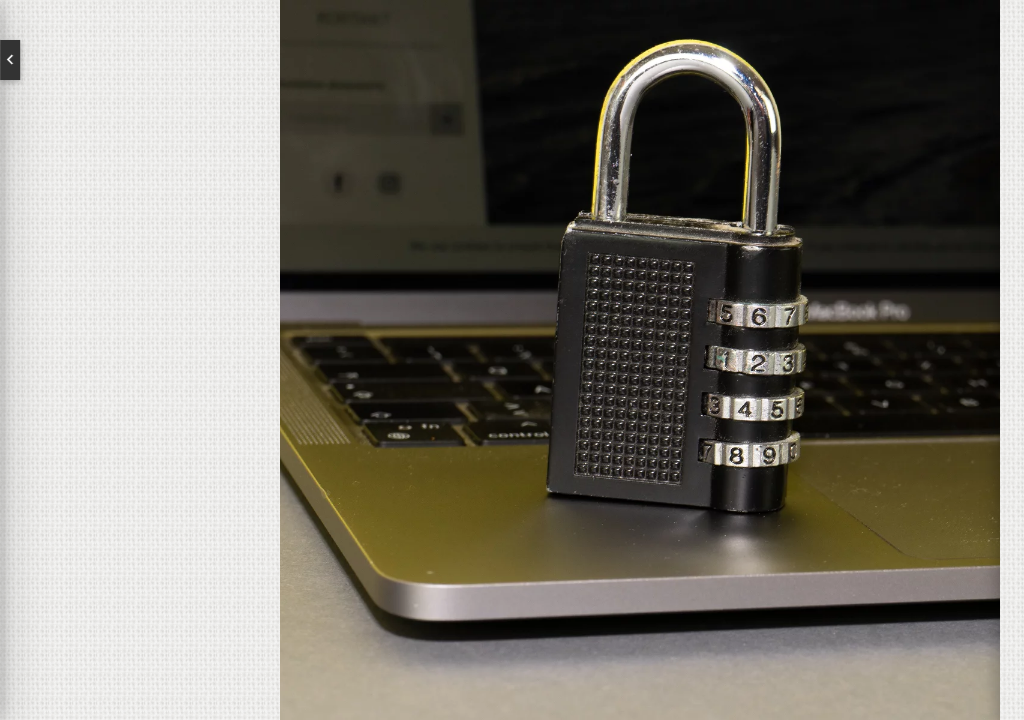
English (90, 60)
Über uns (140, 326)
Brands (140, 390)
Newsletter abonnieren (105, 536)
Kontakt (140, 454)
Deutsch (190, 60)
